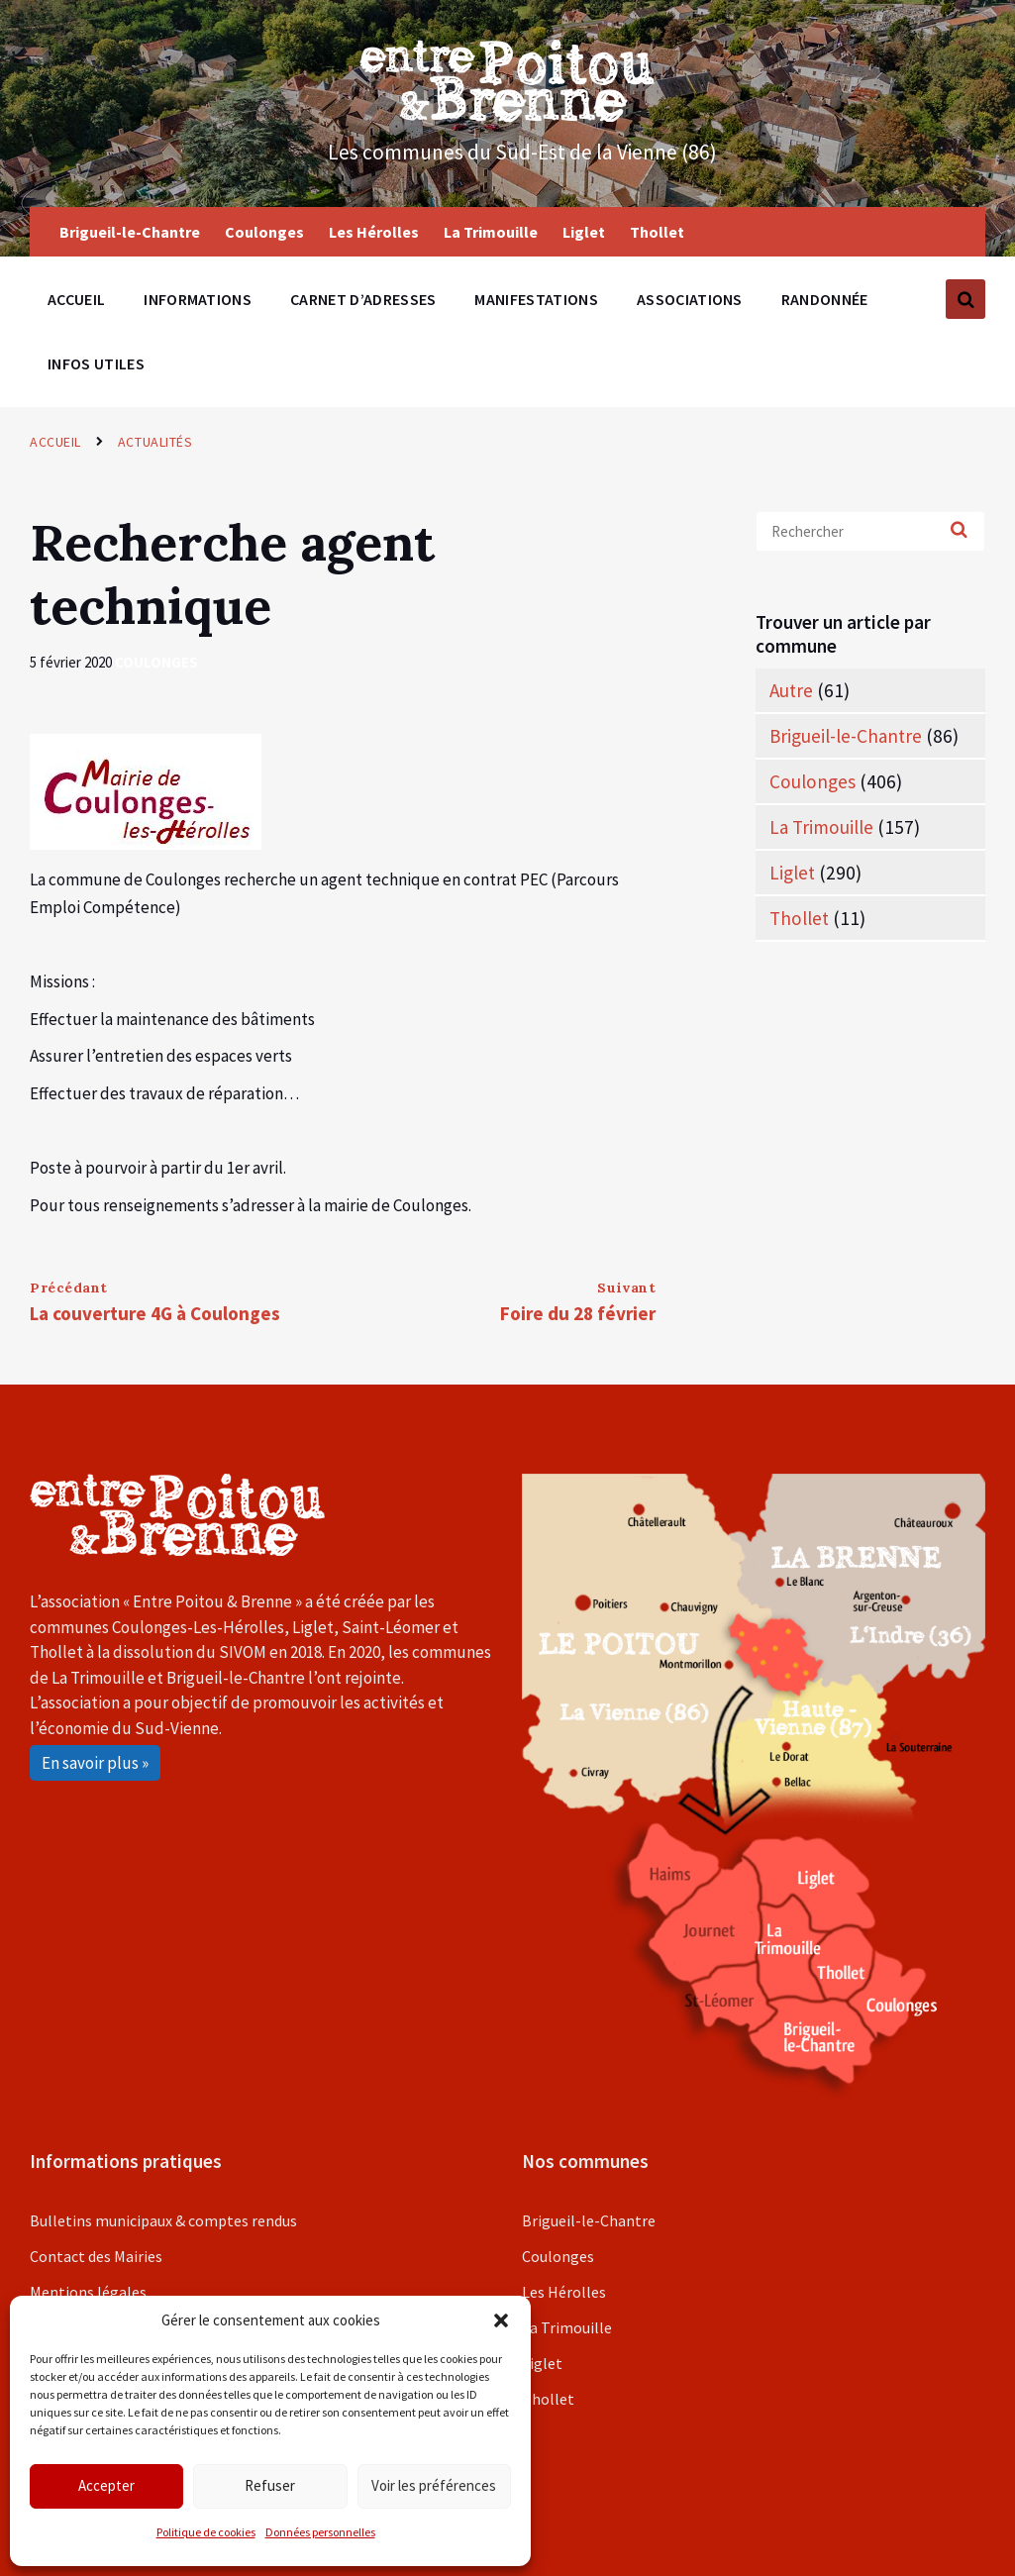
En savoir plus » (95, 1763)
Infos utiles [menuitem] (96, 363)
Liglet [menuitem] (583, 232)
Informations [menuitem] (198, 299)
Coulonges (156, 662)
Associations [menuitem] (690, 299)
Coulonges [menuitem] (264, 232)
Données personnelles (320, 2531)
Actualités (155, 442)
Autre (791, 690)
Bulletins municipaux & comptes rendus (163, 2220)
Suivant (626, 1287)
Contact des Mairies (96, 2256)
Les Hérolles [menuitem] (374, 232)
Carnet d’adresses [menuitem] (363, 299)
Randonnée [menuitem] (824, 299)
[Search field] (870, 531)
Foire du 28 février (578, 1313)
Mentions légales (88, 2292)
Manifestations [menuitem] (535, 299)
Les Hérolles (564, 2292)
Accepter (106, 2485)
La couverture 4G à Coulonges (155, 1313)
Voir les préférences (433, 2485)
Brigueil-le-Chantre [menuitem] (129, 232)
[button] (501, 2320)
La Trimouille (821, 827)
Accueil (55, 442)
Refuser (270, 2485)
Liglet (792, 872)
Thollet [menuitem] (657, 232)
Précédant (69, 1287)
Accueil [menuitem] (76, 299)
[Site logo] (508, 116)
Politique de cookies (205, 2531)
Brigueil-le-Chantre (845, 736)
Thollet (799, 918)
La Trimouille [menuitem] (491, 232)
